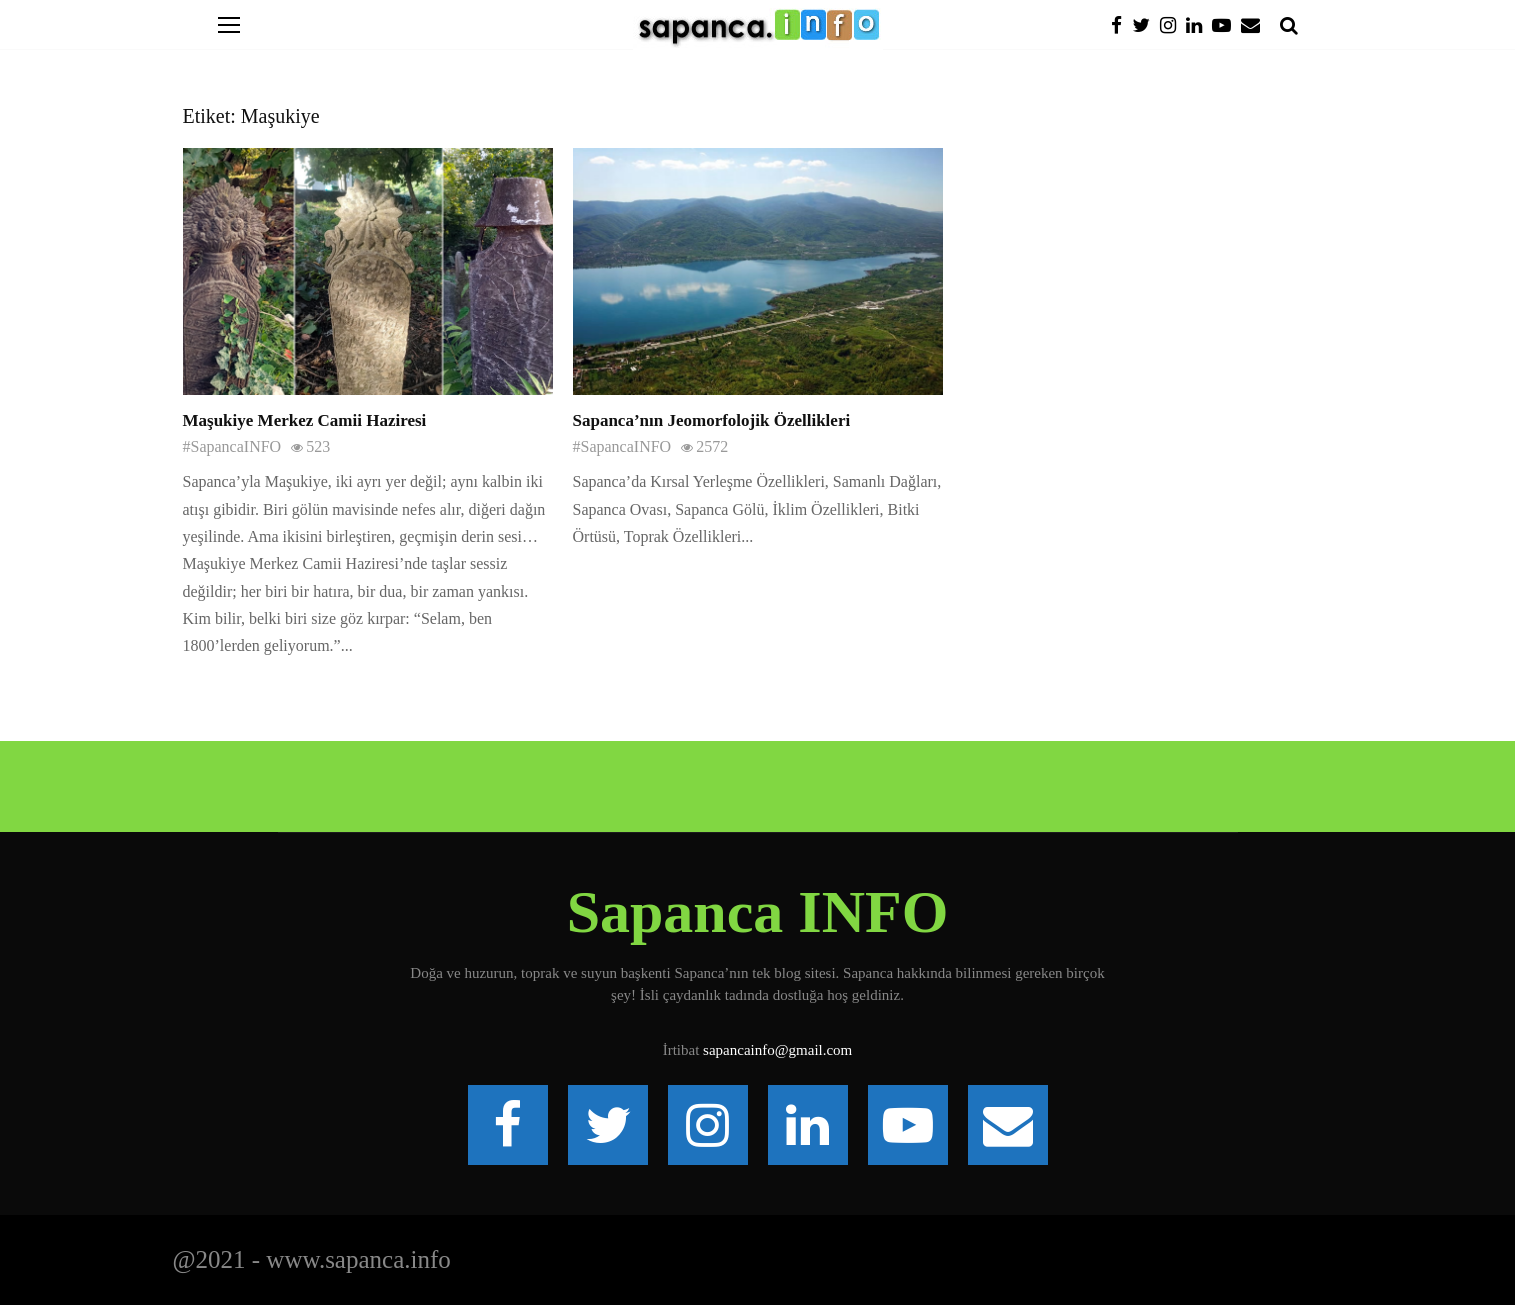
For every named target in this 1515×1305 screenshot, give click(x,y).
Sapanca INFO (758, 912)
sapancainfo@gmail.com (777, 1050)
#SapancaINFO (232, 446)
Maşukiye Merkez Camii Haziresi (305, 420)
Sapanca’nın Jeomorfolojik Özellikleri (712, 420)
